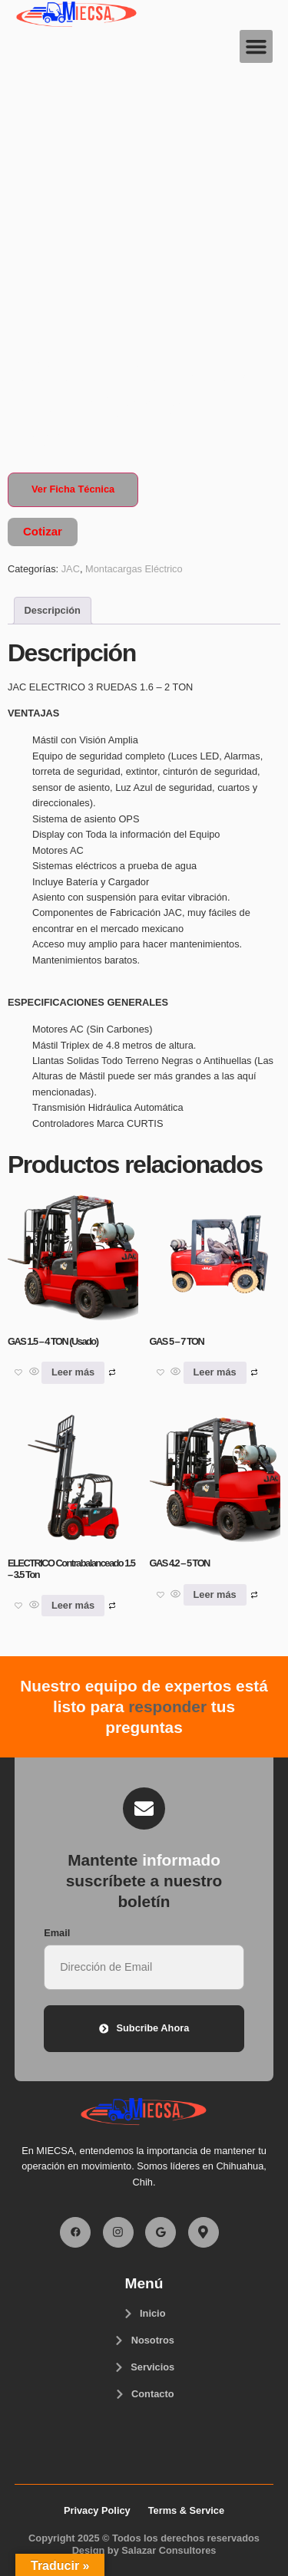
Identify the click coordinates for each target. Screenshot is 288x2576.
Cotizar (42, 531)
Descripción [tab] (53, 610)
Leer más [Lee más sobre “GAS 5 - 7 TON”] (215, 1372)
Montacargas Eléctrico (134, 569)
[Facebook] (75, 2232)
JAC (70, 569)
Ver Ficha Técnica (72, 489)
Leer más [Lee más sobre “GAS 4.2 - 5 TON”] (215, 1594)
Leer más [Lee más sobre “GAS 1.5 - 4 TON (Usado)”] (72, 1372)
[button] (256, 47)
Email (57, 1933)
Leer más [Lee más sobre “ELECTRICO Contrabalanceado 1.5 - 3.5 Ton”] (72, 1605)
